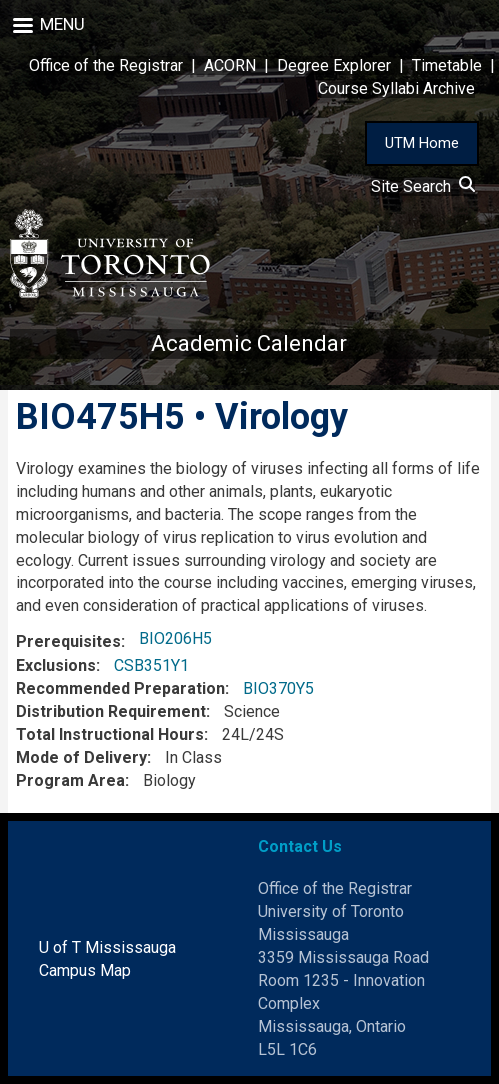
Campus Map (85, 970)
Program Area (70, 780)
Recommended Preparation (120, 688)
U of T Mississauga (107, 947)
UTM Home (422, 143)
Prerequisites (68, 641)
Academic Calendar (249, 343)
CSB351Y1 (151, 665)
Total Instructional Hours (110, 734)
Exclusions (56, 665)
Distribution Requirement (111, 711)
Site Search (423, 186)
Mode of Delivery (81, 757)
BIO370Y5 (278, 688)
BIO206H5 (175, 638)
